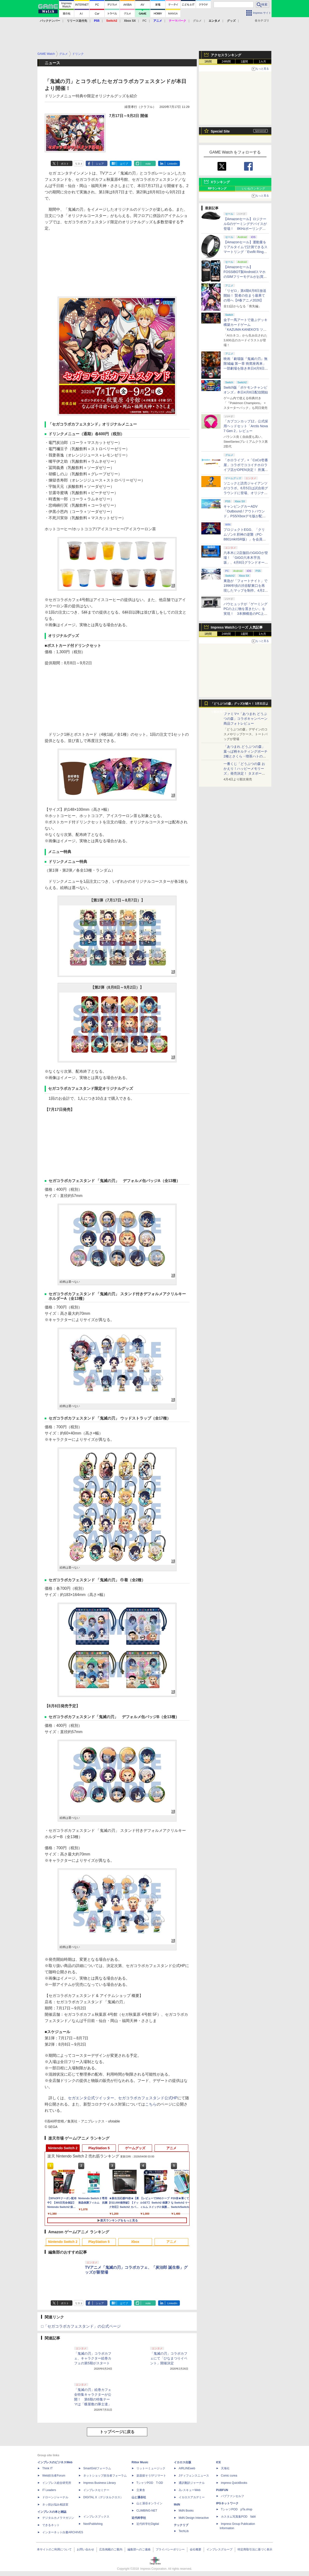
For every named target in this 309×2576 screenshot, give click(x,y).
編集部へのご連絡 (139, 2549)
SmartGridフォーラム (97, 2468)
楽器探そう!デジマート (151, 2475)
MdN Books (186, 2510)
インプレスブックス (96, 2516)
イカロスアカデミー (192, 2497)
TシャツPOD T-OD (149, 2483)
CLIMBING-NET (146, 2510)
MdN (177, 2504)
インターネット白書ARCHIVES (62, 2532)
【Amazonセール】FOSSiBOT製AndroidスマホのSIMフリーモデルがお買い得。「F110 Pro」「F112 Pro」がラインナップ (245, 276)
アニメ (171, 2148)
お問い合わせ (85, 2549)
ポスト (65, 163)
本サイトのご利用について (54, 2549)
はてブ (124, 163)
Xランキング (220, 182)
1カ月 (262, 61)
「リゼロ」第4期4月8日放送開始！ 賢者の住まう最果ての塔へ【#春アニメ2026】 (245, 295)
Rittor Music (140, 2462)
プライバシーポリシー (170, 2549)
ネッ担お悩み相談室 (55, 2504)
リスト (79, 163)
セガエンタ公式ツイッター (91, 2098)
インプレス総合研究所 (56, 2483)
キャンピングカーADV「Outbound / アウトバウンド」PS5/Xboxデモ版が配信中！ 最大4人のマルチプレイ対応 (245, 516)
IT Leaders (49, 2490)
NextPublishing (93, 2524)
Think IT (47, 2468)
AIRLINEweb (187, 2468)
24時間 (226, 61)
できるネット (51, 2525)
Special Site (220, 131)
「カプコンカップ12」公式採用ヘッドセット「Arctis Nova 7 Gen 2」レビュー (246, 426)
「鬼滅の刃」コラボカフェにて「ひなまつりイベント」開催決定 (168, 2358)
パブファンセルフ (232, 2496)
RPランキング (217, 188)
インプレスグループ (219, 2549)
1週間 (244, 61)
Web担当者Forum (53, 2475)
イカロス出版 (182, 2462)
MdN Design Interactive (194, 2518)
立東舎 (140, 2490)
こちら (151, 2104)
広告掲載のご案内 (110, 2549)
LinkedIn (172, 163)
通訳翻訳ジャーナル (192, 2483)
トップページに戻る (117, 2432)
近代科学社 (139, 2518)
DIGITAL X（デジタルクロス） (103, 2497)
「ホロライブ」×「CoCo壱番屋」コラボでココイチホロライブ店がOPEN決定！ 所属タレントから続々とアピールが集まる (246, 469)
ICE (218, 2462)
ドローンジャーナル (55, 2497)
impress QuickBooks (234, 2483)
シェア (100, 163)
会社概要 (195, 2549)
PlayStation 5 (99, 2148)
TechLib (184, 2531)
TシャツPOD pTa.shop (236, 2509)
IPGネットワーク (227, 2503)
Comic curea (229, 2475)
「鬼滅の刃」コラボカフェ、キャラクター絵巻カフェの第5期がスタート (92, 2358)
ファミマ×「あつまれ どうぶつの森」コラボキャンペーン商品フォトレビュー (245, 718)
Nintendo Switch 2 (62, 2148)
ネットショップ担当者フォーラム (105, 2475)
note (148, 163)
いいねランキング (253, 188)
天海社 (225, 2468)
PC (144, 20)
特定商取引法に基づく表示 (255, 2549)
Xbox (135, 2242)
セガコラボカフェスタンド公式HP (147, 2098)
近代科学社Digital (147, 2524)
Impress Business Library (99, 2483)
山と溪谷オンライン (149, 2503)
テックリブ (181, 2525)
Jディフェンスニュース (194, 2475)
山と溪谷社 (139, 2497)
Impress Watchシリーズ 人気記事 (237, 627)
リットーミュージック (150, 2468)
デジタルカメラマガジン (58, 2518)
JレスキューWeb (189, 2490)
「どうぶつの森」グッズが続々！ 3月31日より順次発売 (239, 705)
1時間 (208, 61)
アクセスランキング (226, 55)
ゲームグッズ (135, 2148)
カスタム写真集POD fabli (238, 2516)
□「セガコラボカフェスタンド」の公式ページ (81, 2326)
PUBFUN (222, 2490)
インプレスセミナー (96, 2490)
